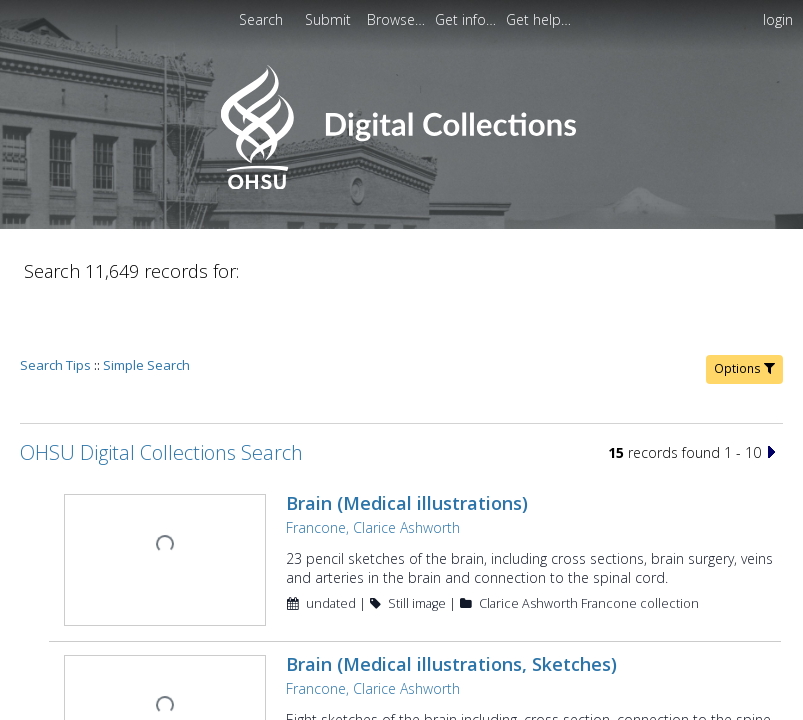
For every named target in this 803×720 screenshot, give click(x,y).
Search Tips (55, 308)
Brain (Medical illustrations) (405, 446)
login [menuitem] (778, 19)
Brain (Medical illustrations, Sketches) (449, 605)
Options (744, 311)
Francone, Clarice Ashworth (371, 470)
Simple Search (146, 308)
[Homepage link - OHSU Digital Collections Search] (401, 184)
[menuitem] (330, 19)
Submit (330, 19)
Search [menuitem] (261, 19)
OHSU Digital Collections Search (161, 395)
